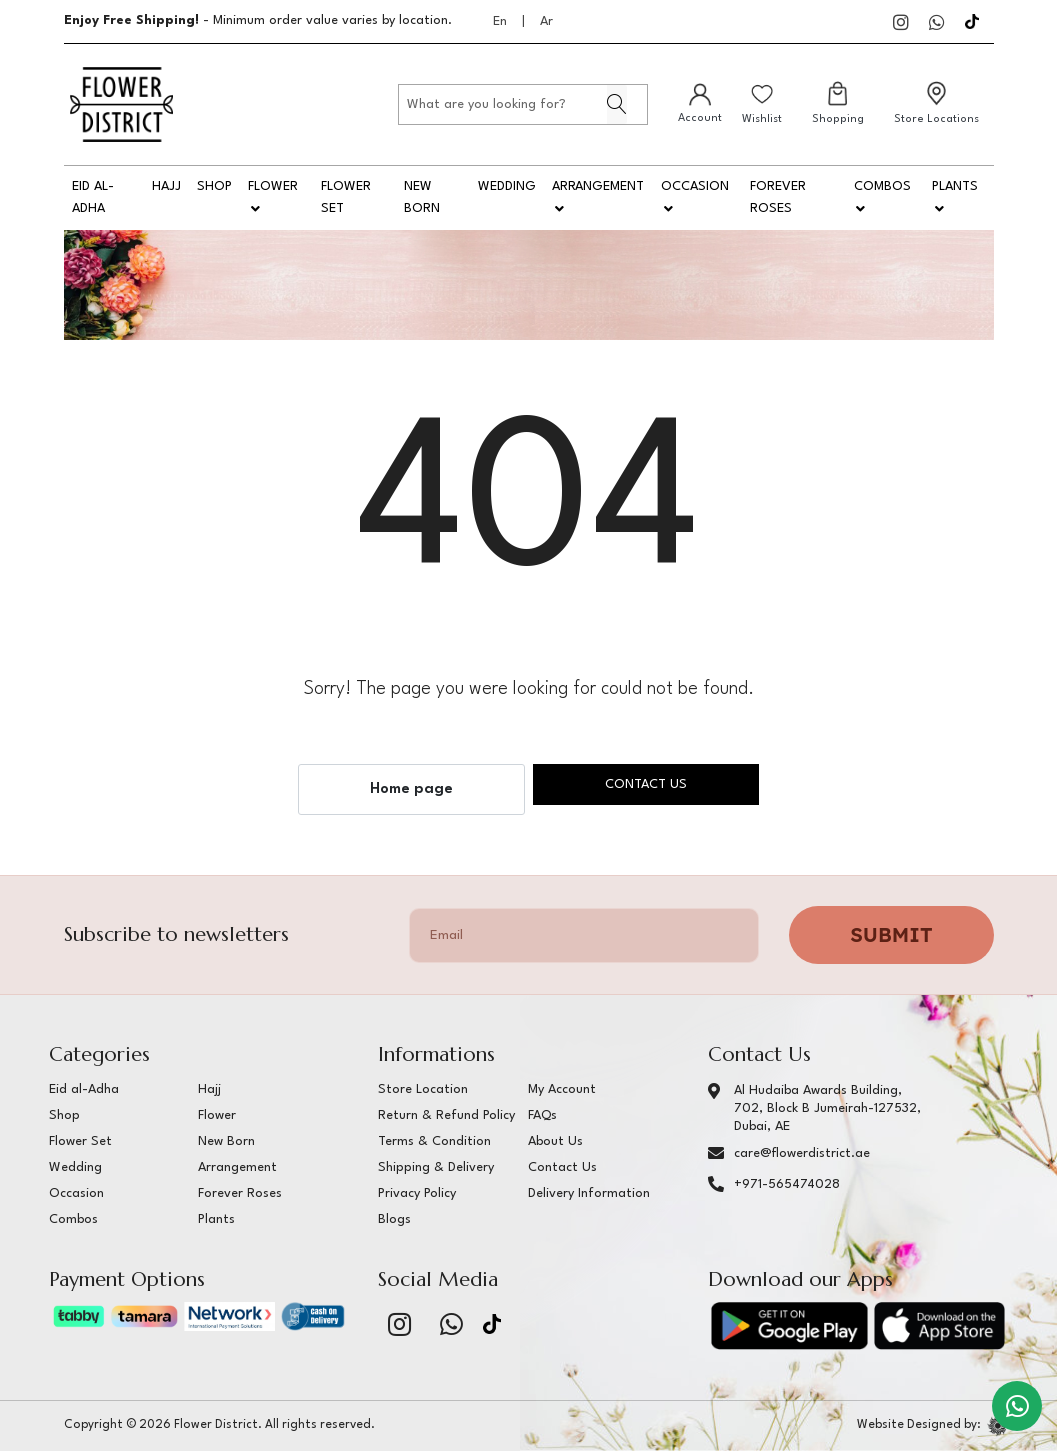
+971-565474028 (787, 1184)
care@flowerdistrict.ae (802, 1153)
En (500, 21)
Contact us (646, 784)
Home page (411, 789)
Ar (546, 21)
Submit (891, 934)
